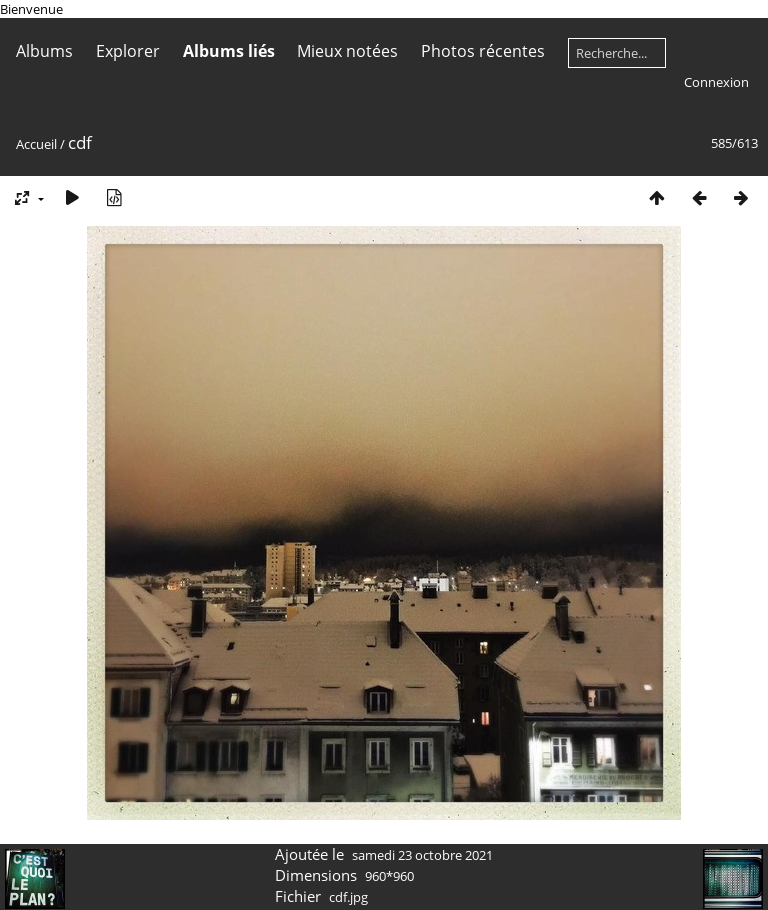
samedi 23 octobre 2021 (422, 855)
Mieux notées (347, 51)
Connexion (716, 82)
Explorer (128, 51)
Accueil (36, 144)
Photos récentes (483, 51)
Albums (44, 51)
